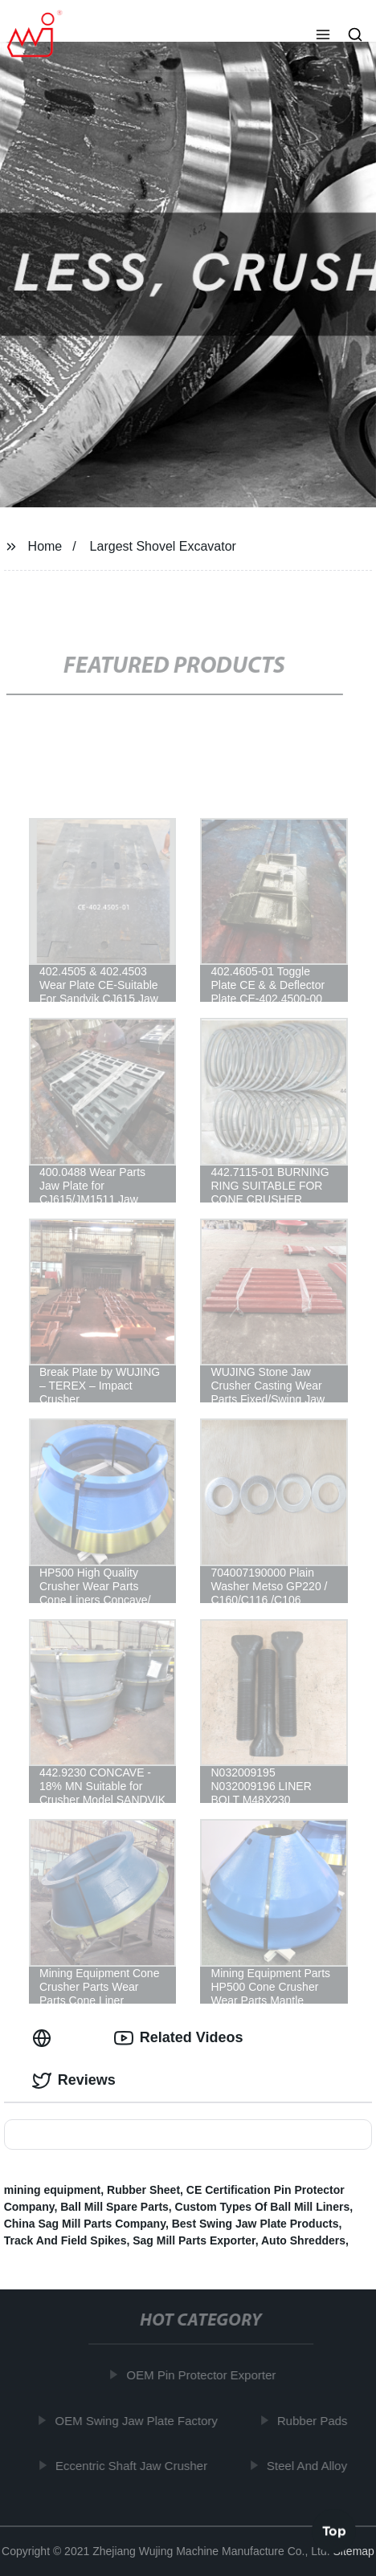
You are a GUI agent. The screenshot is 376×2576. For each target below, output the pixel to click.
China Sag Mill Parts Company (85, 2223)
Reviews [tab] (74, 2080)
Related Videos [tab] (178, 2038)
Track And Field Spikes (65, 2240)
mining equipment (52, 2189)
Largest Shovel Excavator (163, 546)
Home (45, 546)
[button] (323, 36)
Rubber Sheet (143, 2189)
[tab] (45, 2037)
